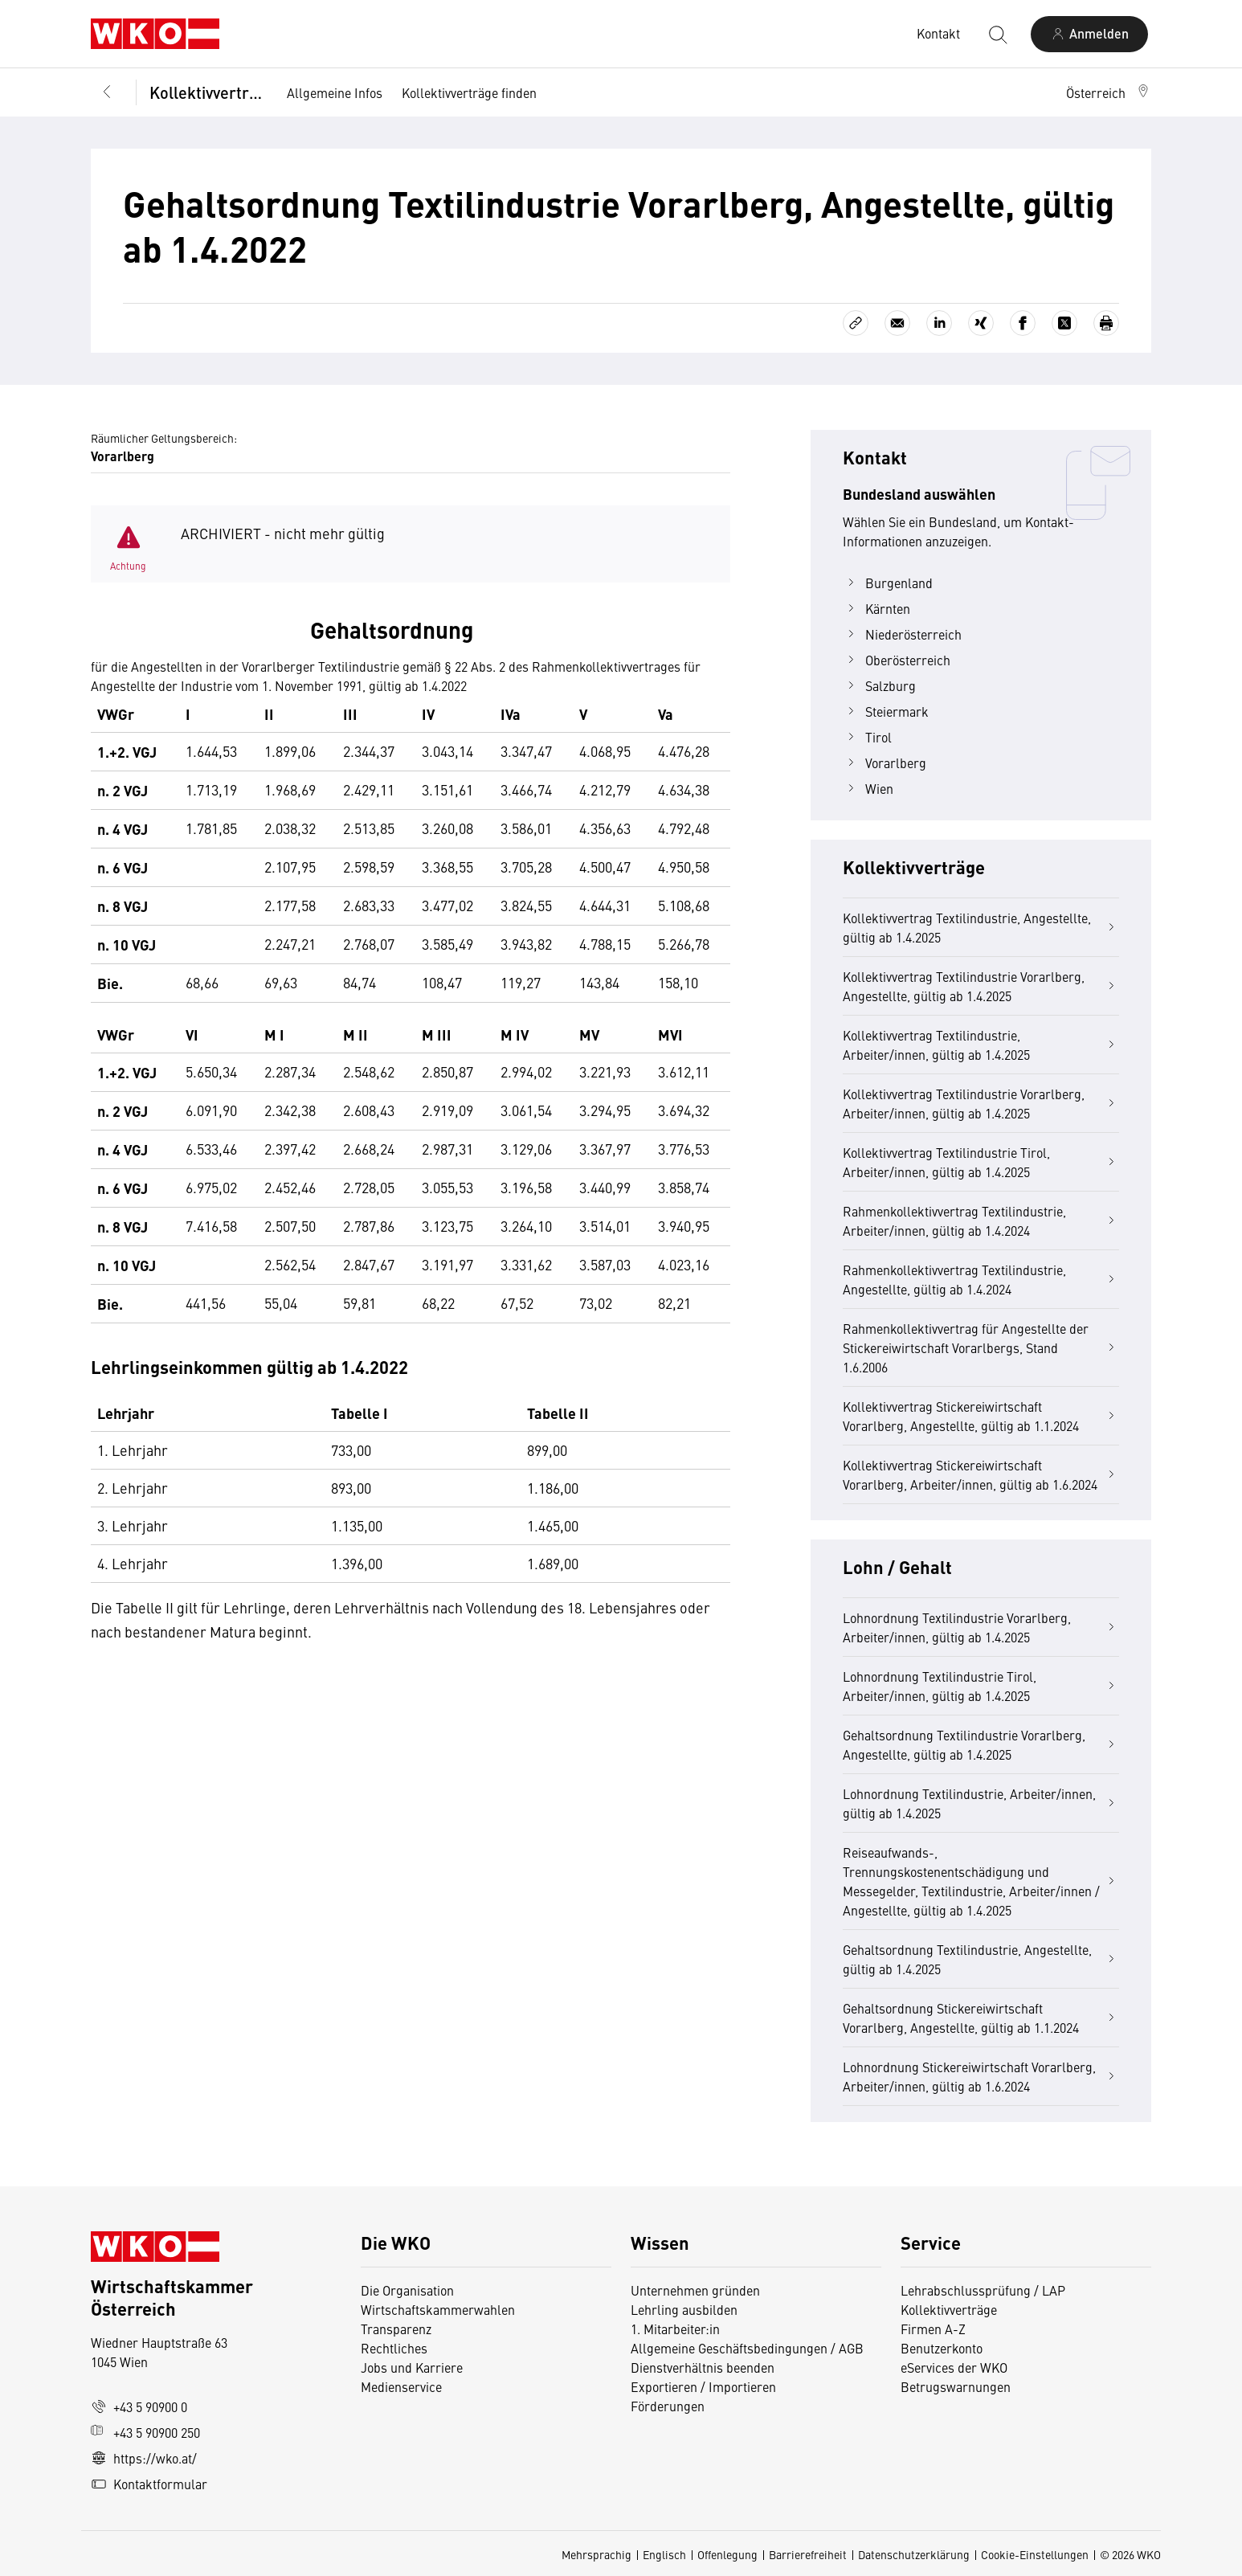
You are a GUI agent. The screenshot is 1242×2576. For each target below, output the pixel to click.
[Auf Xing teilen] (981, 323)
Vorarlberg (884, 762)
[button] (1108, 92)
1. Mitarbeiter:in (675, 2328)
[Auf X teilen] (1064, 323)
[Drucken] (1106, 323)
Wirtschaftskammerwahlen (438, 2309)
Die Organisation (407, 2290)
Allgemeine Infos (334, 92)
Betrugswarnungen (957, 2386)
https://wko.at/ (144, 2458)
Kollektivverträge (206, 92)
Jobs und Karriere (412, 2367)
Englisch (664, 2554)
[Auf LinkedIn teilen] (939, 323)
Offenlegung (727, 2554)
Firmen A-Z (933, 2328)
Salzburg (879, 685)
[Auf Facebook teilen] (1023, 323)
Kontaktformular (149, 2483)
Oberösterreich (896, 660)
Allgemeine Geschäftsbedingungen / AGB (747, 2348)
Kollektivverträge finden (469, 92)
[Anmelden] (1089, 34)
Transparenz (396, 2328)
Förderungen (668, 2405)
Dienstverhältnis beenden (702, 2367)
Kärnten (876, 608)
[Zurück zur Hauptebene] (107, 92)
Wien (868, 788)
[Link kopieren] (855, 323)
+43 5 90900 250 (145, 2432)
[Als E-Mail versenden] (897, 323)
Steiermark (886, 711)
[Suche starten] (997, 33)
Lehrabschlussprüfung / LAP (983, 2290)
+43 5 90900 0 (139, 2406)
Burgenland (888, 582)
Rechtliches (394, 2348)
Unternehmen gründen (695, 2290)
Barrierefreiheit (808, 2554)
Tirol (867, 737)
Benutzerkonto (942, 2348)
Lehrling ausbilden (684, 2309)
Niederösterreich (902, 634)
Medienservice (401, 2386)
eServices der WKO (954, 2367)
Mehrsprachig (596, 2554)
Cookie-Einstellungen (1035, 2554)
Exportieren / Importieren (703, 2386)
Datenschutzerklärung (914, 2554)
